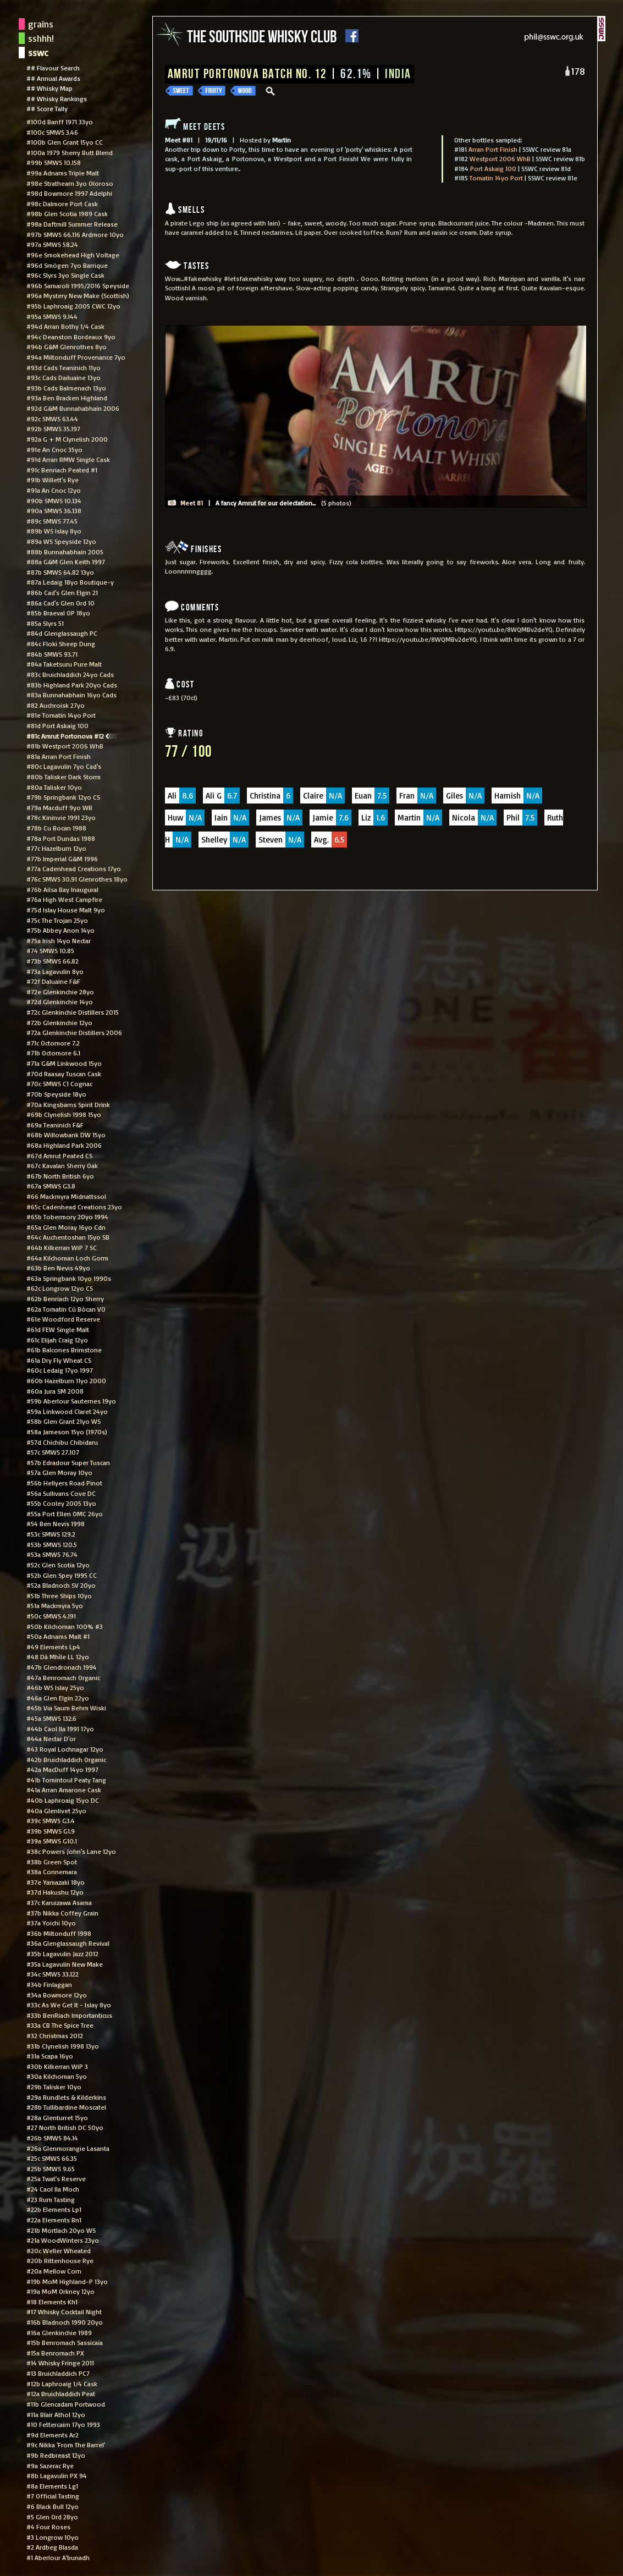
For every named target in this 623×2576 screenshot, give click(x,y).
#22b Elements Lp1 (53, 2209)
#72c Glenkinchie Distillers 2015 (72, 1012)
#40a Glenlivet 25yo (56, 1810)
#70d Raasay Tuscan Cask (63, 1073)
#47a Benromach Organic (63, 1677)
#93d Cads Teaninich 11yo (63, 367)
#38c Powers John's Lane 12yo (71, 1851)
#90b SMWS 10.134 (53, 500)
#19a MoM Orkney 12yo (60, 2291)
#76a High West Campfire (64, 899)
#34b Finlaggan (49, 1984)
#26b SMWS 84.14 (52, 2137)
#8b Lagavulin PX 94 (56, 2475)
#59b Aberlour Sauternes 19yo (71, 1400)
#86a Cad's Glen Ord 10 (60, 602)
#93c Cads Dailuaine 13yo (63, 377)
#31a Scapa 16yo (49, 2055)
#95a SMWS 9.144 (52, 316)
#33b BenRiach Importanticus (69, 2015)
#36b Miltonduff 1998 (58, 1933)
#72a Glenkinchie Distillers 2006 (74, 1032)
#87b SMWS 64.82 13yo (60, 572)
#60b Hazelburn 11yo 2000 (66, 1380)
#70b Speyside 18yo (56, 1093)
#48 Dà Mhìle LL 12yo (57, 1656)
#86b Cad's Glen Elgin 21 (62, 592)
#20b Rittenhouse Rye (59, 2260)
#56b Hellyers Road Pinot (64, 1482)
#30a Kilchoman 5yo (56, 2076)
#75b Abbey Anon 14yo (60, 930)
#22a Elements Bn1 (53, 2219)
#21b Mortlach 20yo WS (61, 2230)
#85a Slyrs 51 (45, 623)
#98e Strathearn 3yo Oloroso (69, 183)
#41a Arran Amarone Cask (63, 1789)
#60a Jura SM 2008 (55, 1390)
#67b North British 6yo (60, 1175)
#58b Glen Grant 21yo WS (63, 1421)
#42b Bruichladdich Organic (66, 1759)
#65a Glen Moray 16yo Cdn (66, 1227)
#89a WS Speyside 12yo (61, 541)
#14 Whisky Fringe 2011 (60, 2362)
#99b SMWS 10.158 (53, 162)
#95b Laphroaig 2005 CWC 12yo (73, 305)
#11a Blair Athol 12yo (55, 2414)
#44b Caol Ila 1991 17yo (60, 1728)
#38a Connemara (51, 1871)
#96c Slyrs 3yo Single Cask (65, 275)
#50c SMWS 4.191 (51, 1615)
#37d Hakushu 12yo (55, 1891)
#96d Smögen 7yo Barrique (67, 265)
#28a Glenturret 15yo (57, 2117)
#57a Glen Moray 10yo (59, 1472)
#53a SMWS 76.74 (52, 1554)
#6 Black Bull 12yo (52, 2506)
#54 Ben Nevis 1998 (55, 1523)
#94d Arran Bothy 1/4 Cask (65, 326)
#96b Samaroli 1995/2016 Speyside (77, 285)
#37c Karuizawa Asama (59, 1902)
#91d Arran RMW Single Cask (68, 459)
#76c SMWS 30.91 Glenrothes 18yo (77, 878)
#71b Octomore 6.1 (53, 1052)
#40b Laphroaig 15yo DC (62, 1800)
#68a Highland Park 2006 (64, 1145)
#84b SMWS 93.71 (52, 653)
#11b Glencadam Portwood (65, 2403)
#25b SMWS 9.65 (50, 2168)
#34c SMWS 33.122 (52, 1973)
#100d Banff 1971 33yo (59, 121)
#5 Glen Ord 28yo (52, 2516)
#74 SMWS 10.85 (50, 950)
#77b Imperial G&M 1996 (62, 858)
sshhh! (41, 38)
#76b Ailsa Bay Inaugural (62, 889)
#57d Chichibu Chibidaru (62, 1442)
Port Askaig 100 (493, 168)
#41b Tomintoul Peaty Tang (66, 1779)
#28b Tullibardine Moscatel (66, 2106)
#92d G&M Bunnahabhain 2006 (72, 408)
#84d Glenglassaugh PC (61, 633)
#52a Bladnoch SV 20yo (61, 1585)
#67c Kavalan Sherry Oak (62, 1165)
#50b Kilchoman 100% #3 (64, 1626)
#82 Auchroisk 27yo (55, 705)
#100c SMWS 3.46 (52, 132)
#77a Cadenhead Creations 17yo (73, 868)
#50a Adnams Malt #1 (58, 1636)
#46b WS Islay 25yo (55, 1687)
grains (40, 24)
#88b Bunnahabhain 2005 (64, 551)
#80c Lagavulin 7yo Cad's (63, 766)
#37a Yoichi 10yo (51, 1922)
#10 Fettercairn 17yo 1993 (63, 2424)
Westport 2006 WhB (500, 158)
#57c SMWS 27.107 (52, 1451)
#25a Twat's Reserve (56, 2178)
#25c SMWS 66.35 (51, 2158)
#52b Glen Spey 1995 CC (61, 1575)
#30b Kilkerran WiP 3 (57, 2066)
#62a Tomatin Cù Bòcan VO (66, 1308)
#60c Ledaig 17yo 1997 (59, 1370)
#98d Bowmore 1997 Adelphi (69, 193)
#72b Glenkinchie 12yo (59, 1022)
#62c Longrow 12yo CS (59, 1288)
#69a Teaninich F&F (55, 1124)
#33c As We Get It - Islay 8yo (68, 2004)
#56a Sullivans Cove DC (61, 1493)
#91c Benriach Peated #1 (61, 469)
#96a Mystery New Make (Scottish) (77, 295)
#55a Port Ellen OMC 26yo (64, 1513)
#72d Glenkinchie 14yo (59, 1001)
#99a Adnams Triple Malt (62, 172)
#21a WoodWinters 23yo (62, 2240)
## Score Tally (47, 108)
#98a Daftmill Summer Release (72, 223)
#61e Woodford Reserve (63, 1318)
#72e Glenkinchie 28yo (60, 991)
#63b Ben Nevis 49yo (58, 1267)
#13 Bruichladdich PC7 (58, 2373)
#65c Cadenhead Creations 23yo (74, 1206)
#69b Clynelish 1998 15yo (63, 1114)
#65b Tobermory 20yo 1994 (67, 1216)
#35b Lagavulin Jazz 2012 (62, 1953)
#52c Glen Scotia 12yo (58, 1564)
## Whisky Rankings (56, 98)
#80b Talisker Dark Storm (63, 776)
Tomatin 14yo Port (496, 177)
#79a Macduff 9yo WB (59, 807)
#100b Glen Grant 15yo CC (64, 141)
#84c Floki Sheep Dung (60, 643)
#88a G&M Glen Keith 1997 (65, 561)
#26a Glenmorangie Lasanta (67, 2148)
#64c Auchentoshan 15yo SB (67, 1236)
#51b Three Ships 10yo (59, 1595)
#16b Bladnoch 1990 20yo (64, 2322)
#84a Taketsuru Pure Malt (64, 663)
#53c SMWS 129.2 (50, 1533)
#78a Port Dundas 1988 (60, 838)
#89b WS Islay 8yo (53, 530)
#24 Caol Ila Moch (52, 2188)
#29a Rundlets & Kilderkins (66, 2097)
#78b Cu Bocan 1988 (56, 827)
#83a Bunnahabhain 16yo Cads (71, 694)
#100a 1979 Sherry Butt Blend (69, 152)
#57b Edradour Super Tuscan (68, 1462)
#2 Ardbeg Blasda (52, 2546)
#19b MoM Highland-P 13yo (67, 2281)
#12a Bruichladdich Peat (60, 2393)
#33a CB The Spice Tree (59, 2025)
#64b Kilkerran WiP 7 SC (61, 1247)
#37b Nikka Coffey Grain (62, 1912)
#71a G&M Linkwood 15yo (64, 1063)
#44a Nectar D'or (51, 1738)
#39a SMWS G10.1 (51, 1840)
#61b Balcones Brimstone (64, 1349)
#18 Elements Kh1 (52, 2301)
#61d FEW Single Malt (57, 1329)
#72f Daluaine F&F (53, 981)
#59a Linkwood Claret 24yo (67, 1411)
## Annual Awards (53, 78)
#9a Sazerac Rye (50, 2465)
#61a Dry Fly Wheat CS (58, 1360)
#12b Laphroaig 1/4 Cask (61, 2383)
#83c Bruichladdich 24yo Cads (70, 674)
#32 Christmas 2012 (54, 2035)
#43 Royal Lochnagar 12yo (64, 1748)
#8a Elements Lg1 (52, 2485)
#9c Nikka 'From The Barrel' (65, 2444)
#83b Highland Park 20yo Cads (71, 684)
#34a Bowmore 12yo (56, 1994)
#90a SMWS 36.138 (53, 510)
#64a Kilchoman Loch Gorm (67, 1257)
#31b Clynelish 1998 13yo (62, 2045)
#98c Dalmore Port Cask (62, 203)
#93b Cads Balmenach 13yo (66, 387)
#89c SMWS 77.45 (52, 520)
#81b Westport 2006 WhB (64, 745)
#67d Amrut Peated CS (59, 1155)
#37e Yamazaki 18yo (55, 1882)
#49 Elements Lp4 (53, 1646)
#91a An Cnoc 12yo (53, 490)
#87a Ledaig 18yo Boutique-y (70, 581)
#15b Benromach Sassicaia (64, 2342)
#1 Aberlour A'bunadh (58, 2557)
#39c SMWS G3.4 (50, 1820)
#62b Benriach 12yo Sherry (65, 1298)
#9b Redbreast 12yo (55, 2455)
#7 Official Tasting (52, 2495)
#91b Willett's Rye (52, 479)
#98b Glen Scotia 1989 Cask (67, 213)
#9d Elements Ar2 (52, 2434)
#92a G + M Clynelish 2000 (67, 438)
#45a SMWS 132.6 (51, 1718)
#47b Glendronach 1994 (61, 1667)
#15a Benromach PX (55, 2352)
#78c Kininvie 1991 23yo (61, 817)
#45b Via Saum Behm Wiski (66, 1707)
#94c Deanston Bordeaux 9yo (70, 336)
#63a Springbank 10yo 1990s (68, 1278)
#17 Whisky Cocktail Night (64, 2311)
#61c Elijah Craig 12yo (57, 1339)
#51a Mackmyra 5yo (54, 1605)
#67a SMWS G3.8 (50, 1185)
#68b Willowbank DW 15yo (66, 1134)
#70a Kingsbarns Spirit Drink (68, 1104)
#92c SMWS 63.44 (52, 418)
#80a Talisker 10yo (54, 787)
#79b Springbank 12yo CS (63, 796)
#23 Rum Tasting (50, 2199)
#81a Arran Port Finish (58, 756)
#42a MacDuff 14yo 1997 (62, 1769)
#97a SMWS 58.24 (52, 244)
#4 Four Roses (48, 2526)
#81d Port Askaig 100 (57, 725)
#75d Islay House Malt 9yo (65, 909)
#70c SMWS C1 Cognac (59, 1083)
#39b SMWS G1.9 (50, 1830)
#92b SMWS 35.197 (53, 428)
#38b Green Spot (51, 1861)
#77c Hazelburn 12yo (56, 848)
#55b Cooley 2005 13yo (61, 1503)
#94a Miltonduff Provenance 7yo (75, 357)
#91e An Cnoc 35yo (54, 449)
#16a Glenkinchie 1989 (59, 2332)
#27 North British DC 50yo (64, 2127)
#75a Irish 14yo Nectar (58, 940)
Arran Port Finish (492, 149)
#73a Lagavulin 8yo (55, 971)
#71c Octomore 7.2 (53, 1042)
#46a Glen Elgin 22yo (57, 1697)
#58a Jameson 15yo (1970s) (66, 1431)
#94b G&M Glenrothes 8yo (66, 346)
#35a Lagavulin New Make (64, 1963)
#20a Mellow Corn (53, 2270)
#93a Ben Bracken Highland (66, 397)
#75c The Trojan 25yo (57, 920)
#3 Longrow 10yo (52, 2537)
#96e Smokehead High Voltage (72, 254)
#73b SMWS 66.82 (52, 960)
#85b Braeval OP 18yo (58, 612)
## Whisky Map (49, 88)
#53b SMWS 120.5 (51, 1544)
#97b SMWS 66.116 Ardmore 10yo (75, 234)
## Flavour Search (53, 67)
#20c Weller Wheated (58, 2250)
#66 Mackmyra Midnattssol (66, 1196)
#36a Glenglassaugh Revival (67, 1943)
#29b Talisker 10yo (53, 2086)
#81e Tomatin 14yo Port (61, 715)
